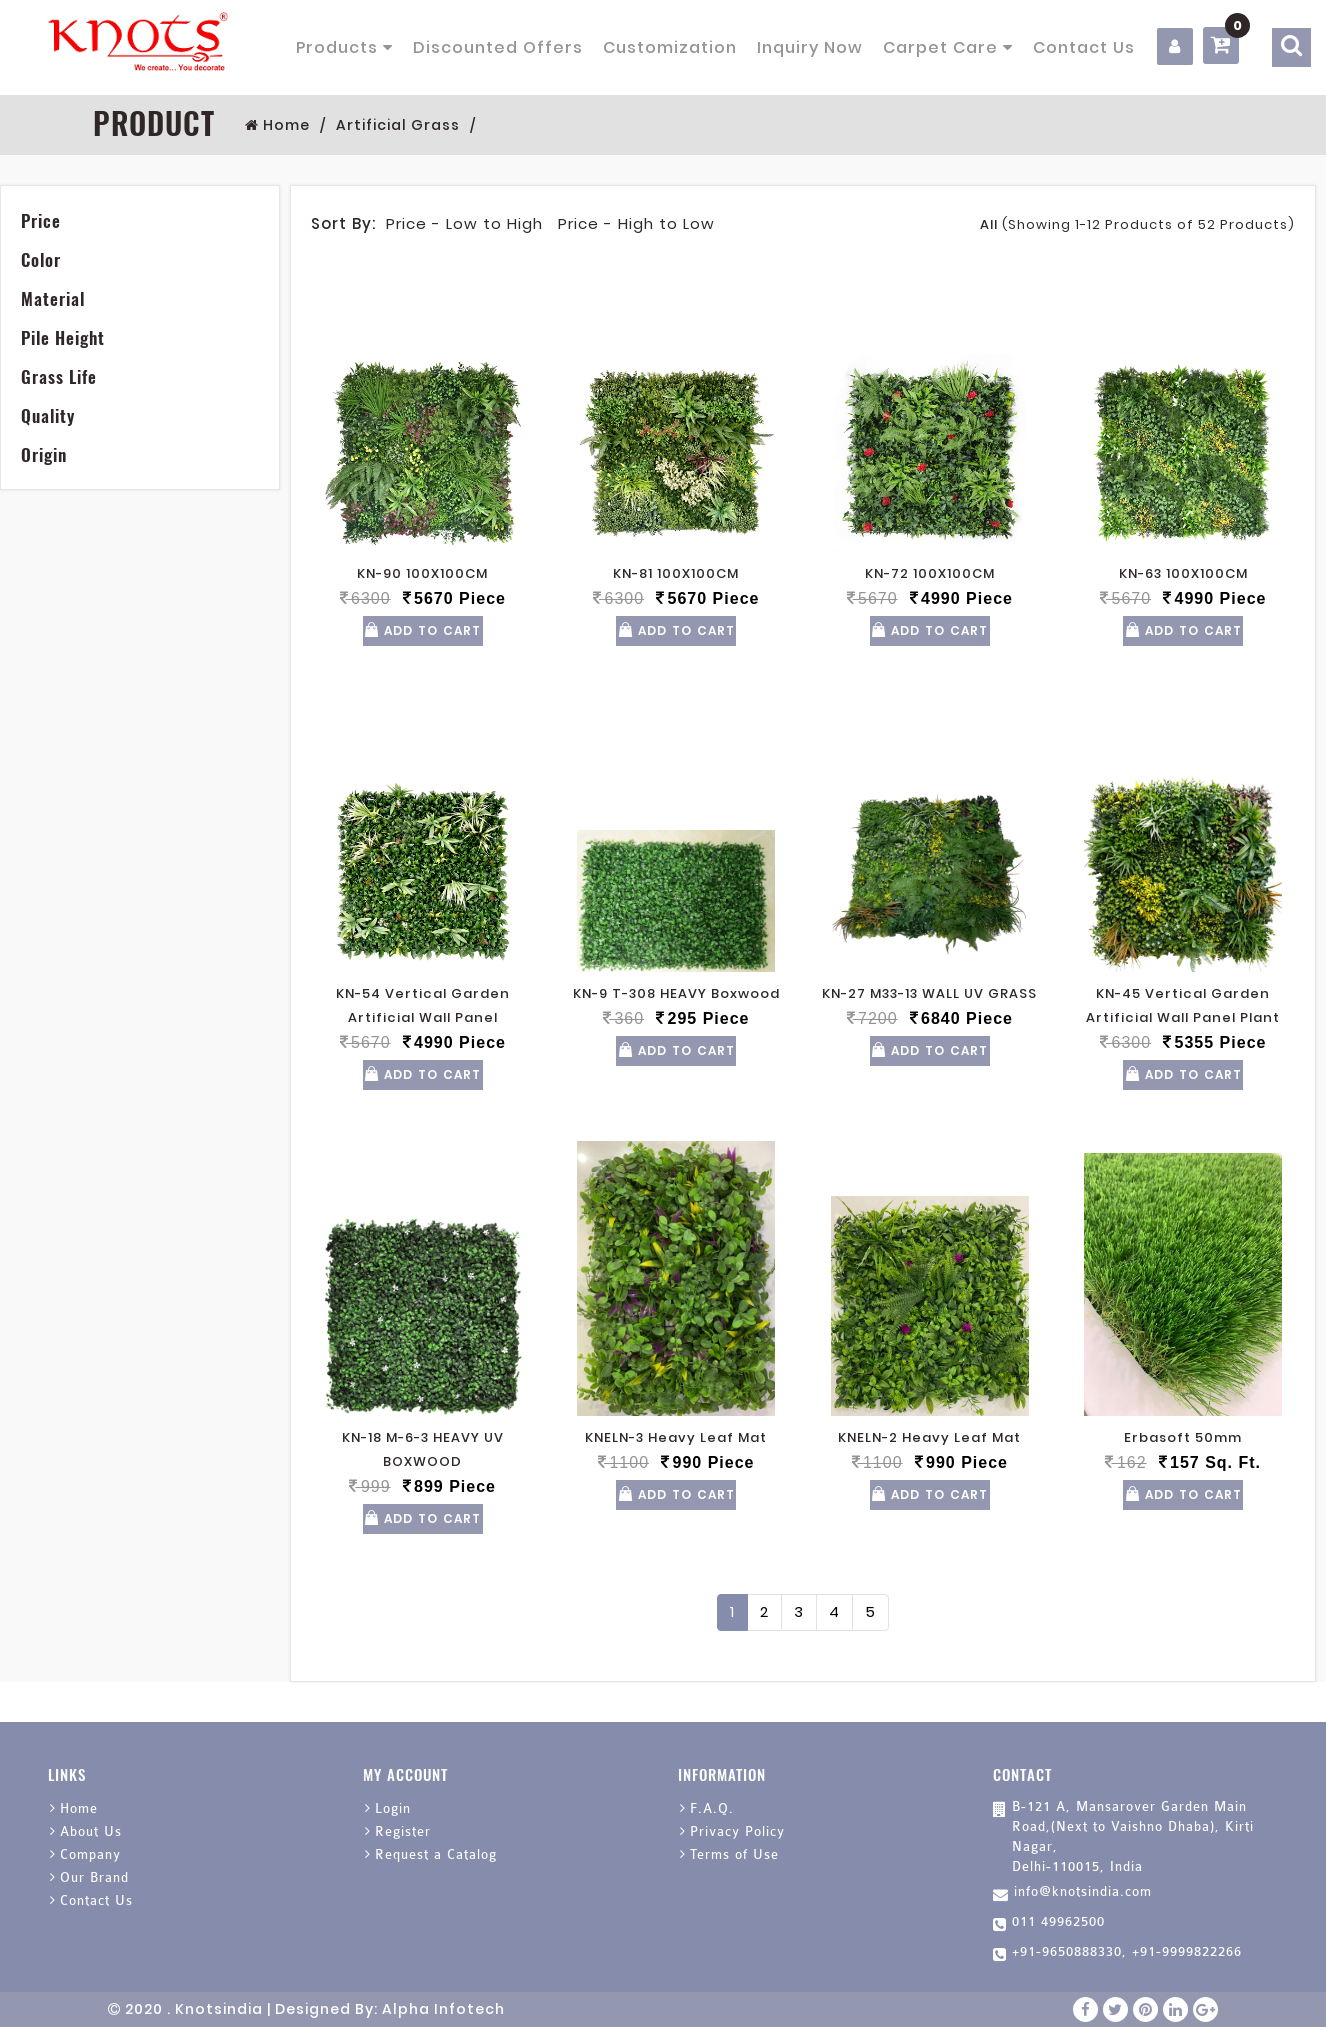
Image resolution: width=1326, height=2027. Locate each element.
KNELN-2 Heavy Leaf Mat (929, 1437)
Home (277, 125)
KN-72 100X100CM (930, 573)
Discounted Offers (498, 47)
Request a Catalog (436, 1854)
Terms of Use (734, 1854)
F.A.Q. (712, 1808)
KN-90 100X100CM (422, 573)
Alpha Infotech (443, 2009)
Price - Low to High (464, 223)
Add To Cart (422, 630)
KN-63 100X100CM (1183, 573)
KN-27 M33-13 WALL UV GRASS (929, 993)
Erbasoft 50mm (1183, 1437)
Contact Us (1084, 47)
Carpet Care (948, 47)
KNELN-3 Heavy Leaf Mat (676, 1437)
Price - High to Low (636, 223)
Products (344, 47)
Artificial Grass (398, 125)
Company (90, 1854)
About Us (91, 1831)
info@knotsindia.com (1083, 1891)
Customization (670, 47)
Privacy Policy (737, 1831)
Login (393, 1808)
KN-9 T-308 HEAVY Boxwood (676, 993)
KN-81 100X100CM (676, 573)
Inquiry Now (810, 47)
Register (403, 1831)
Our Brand (94, 1877)
